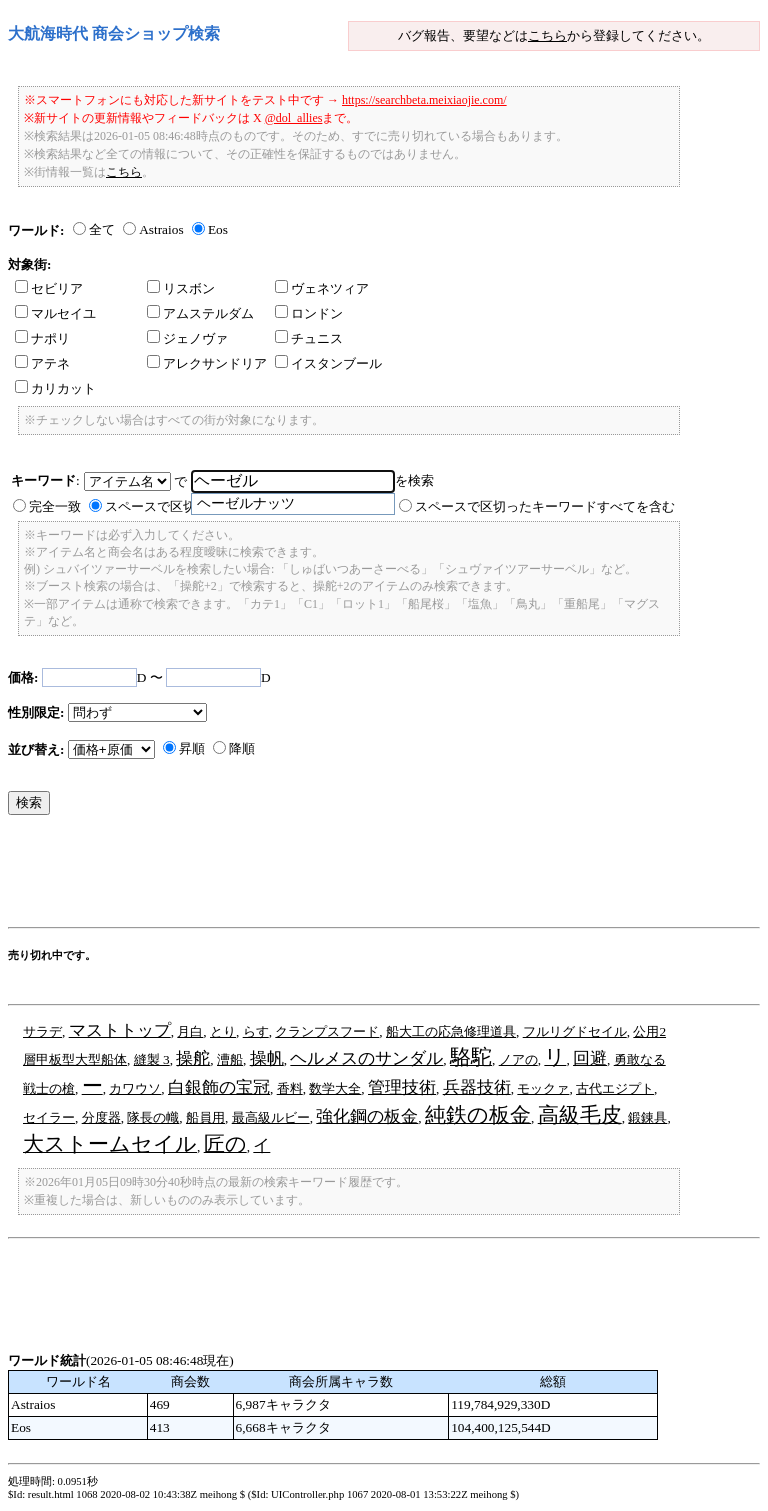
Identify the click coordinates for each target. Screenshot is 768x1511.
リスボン (181, 288)
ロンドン (309, 313)
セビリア (49, 288)
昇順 (192, 748)
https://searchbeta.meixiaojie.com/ (424, 100)
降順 (242, 748)
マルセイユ (55, 313)
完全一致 (55, 506)
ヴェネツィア (322, 288)
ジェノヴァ (187, 338)
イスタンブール (328, 363)
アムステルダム (200, 313)
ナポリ (42, 338)
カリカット (55, 388)
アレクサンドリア (207, 363)
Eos (218, 229)
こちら (547, 35)
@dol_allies (294, 118)
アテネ (42, 363)
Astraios (161, 229)
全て (102, 229)
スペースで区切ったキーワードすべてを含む (545, 506)
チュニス (309, 338)
